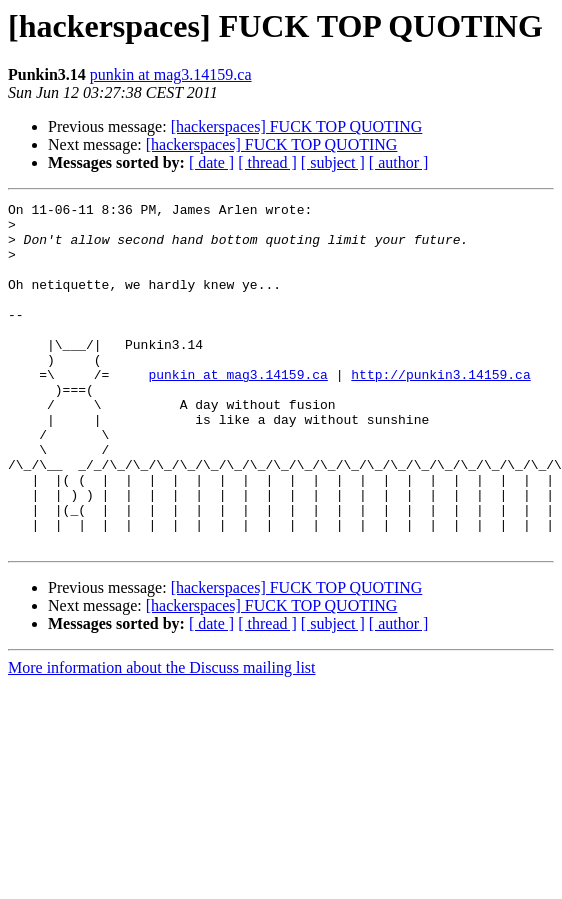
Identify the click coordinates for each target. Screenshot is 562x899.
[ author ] (399, 162)
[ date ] (211, 162)
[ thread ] (267, 162)
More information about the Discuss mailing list (162, 736)
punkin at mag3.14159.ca (171, 74)
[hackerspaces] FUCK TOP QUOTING (297, 126)
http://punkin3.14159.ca (440, 410)
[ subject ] (333, 162)
